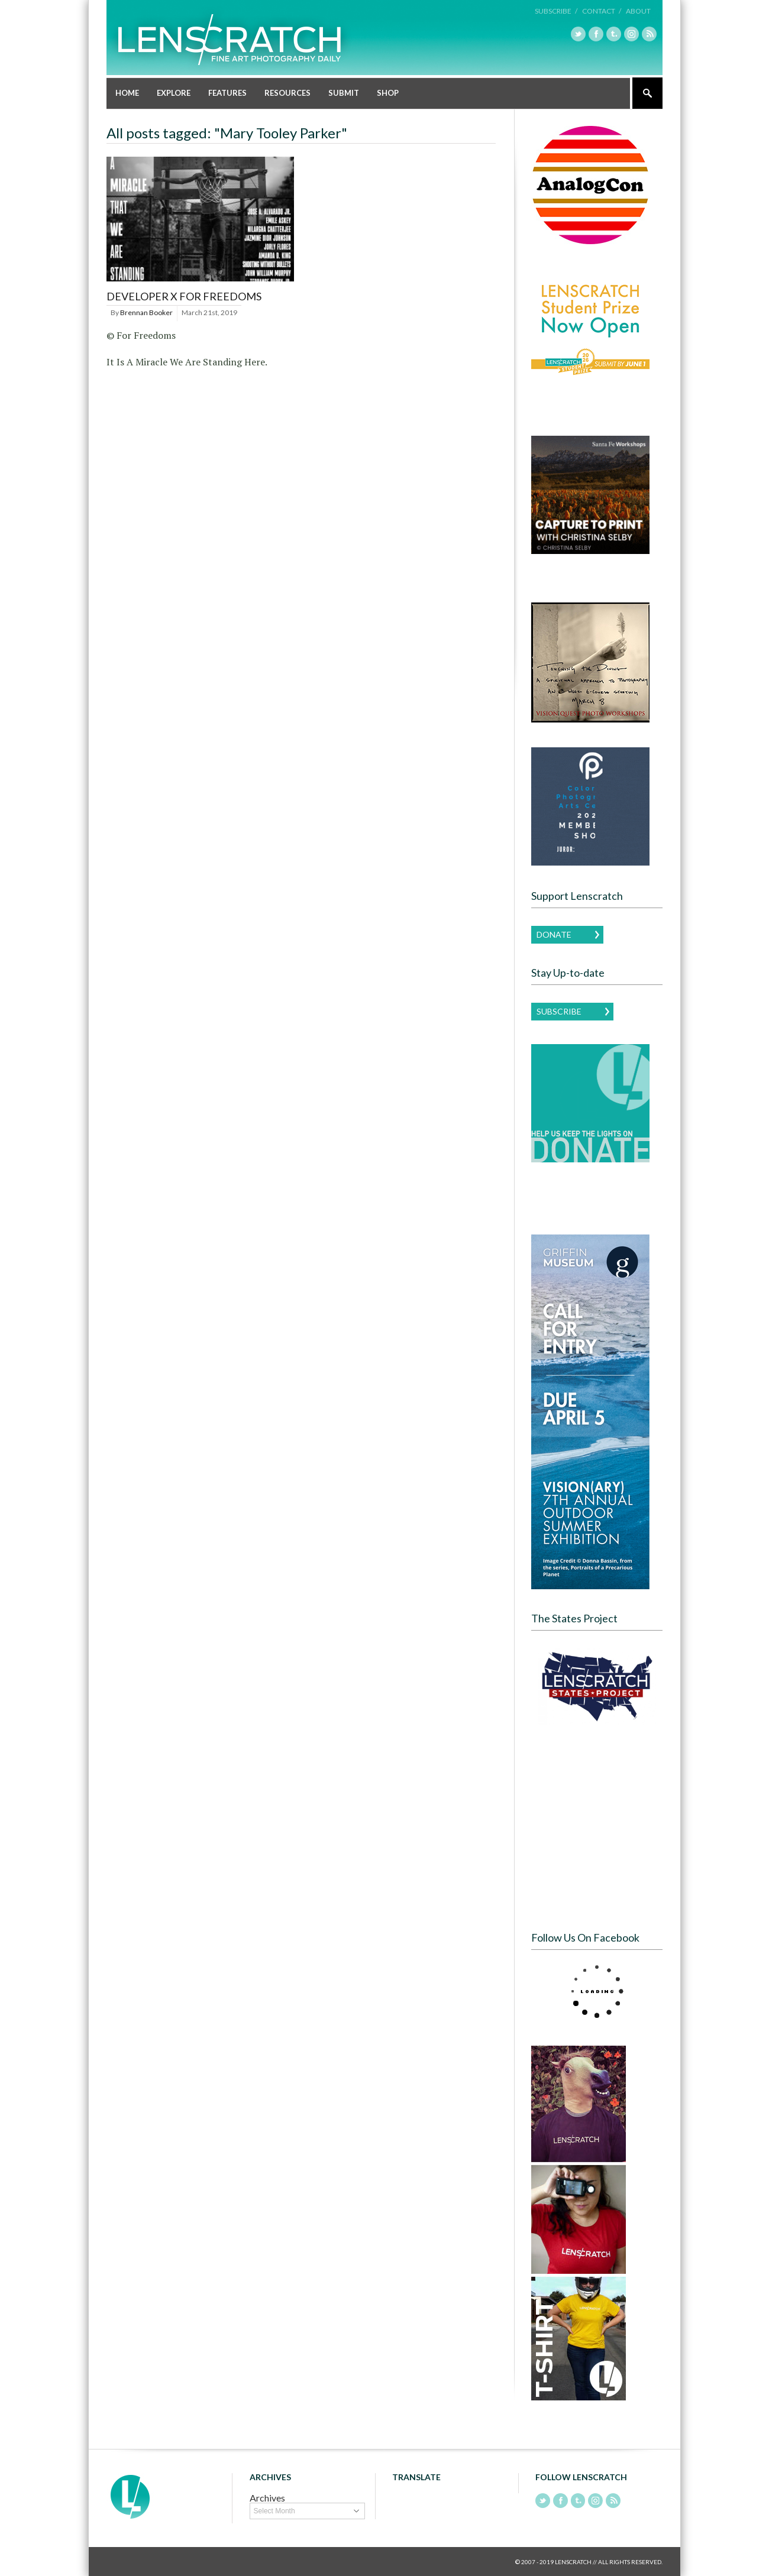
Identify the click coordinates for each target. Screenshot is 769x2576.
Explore (173, 92)
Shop (388, 92)
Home (127, 92)
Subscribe (559, 1011)
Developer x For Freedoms (183, 295)
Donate (554, 934)
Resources (287, 92)
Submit (343, 92)
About (638, 11)
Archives (267, 2497)
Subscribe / (556, 11)
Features (227, 92)
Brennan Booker (146, 311)
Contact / (601, 11)
